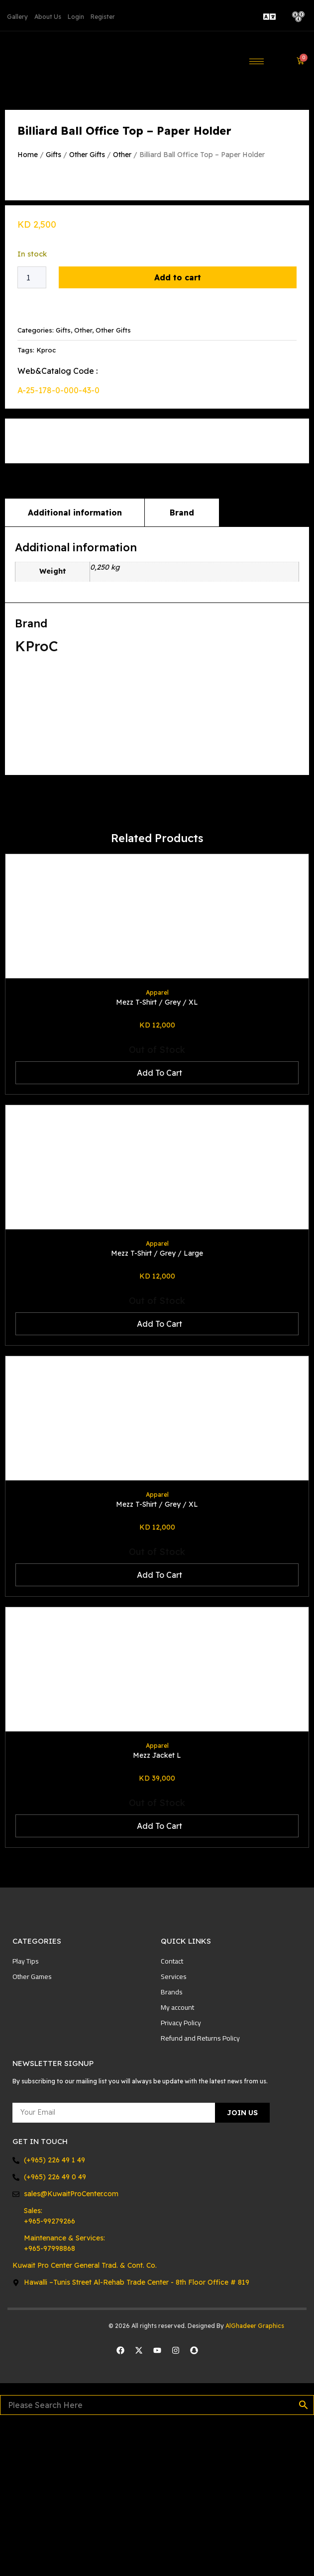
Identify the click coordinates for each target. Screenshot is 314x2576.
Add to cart (177, 426)
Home (27, 154)
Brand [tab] (182, 662)
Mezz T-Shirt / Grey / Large (157, 1402)
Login (76, 16)
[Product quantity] (31, 426)
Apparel (157, 1141)
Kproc (46, 499)
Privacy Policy (181, 2171)
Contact (172, 2110)
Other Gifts (87, 154)
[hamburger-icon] (256, 61)
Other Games (32, 2125)
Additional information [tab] (75, 662)
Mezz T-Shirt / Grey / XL (157, 1151)
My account (177, 2156)
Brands (172, 2141)
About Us (47, 16)
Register (103, 16)
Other (122, 154)
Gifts (53, 154)
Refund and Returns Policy (200, 2187)
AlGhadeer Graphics (255, 2475)
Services (174, 2125)
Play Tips (25, 2110)
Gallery (17, 16)
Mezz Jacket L (157, 1904)
